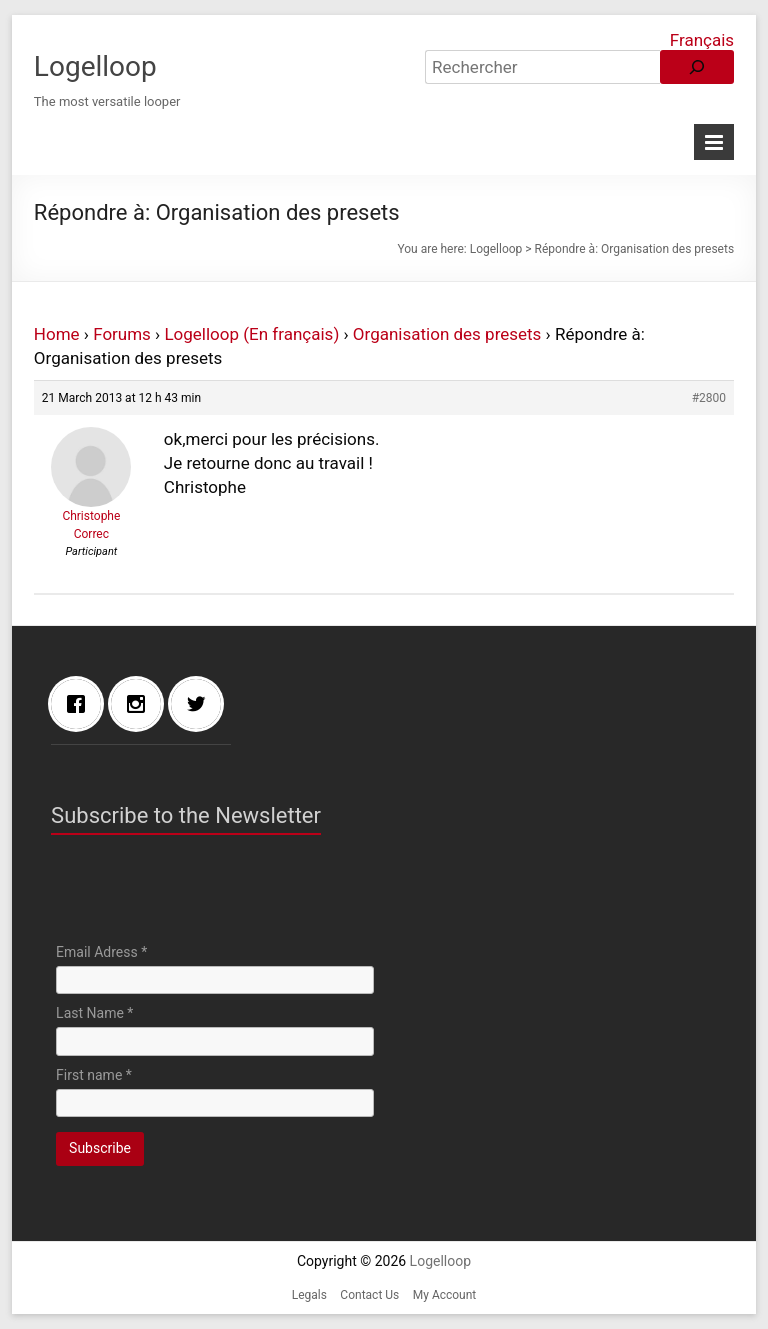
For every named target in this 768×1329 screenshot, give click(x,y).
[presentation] (208, 894)
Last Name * (94, 1013)
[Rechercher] (697, 67)
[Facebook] (81, 704)
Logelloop (95, 66)
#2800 (709, 398)
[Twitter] (201, 704)
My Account (445, 1295)
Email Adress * (101, 952)
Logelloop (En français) (251, 334)
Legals (309, 1295)
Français (702, 40)
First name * (94, 1075)
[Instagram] (141, 704)
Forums (122, 334)
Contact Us (369, 1295)
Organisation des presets (447, 334)
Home (57, 334)
